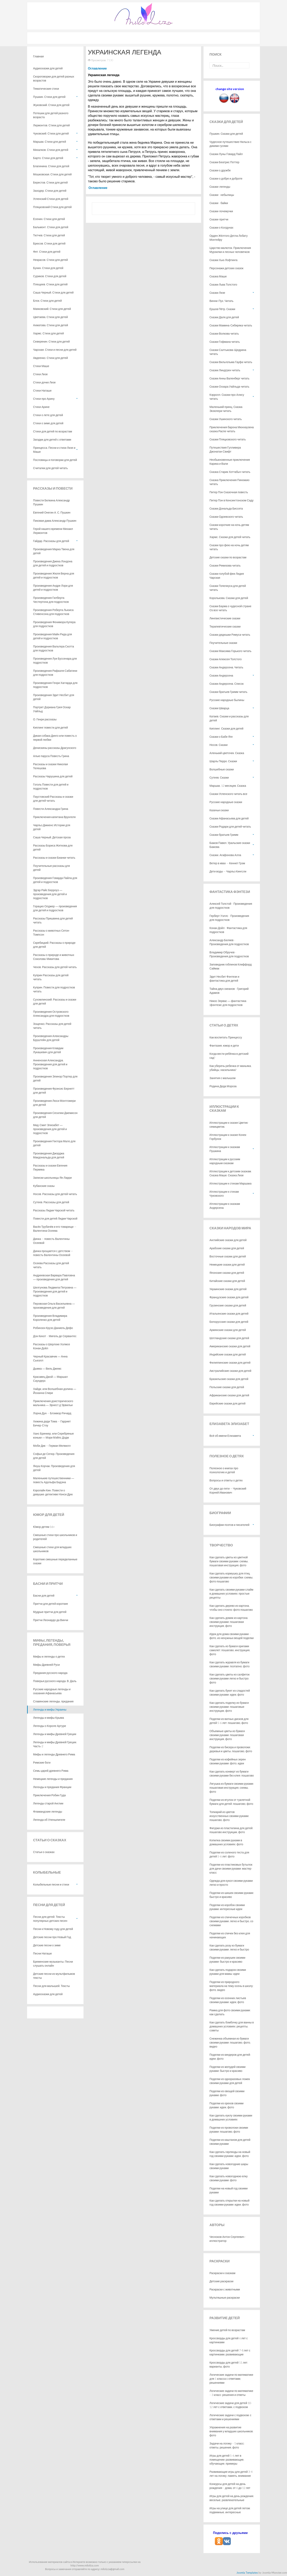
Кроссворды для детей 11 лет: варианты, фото (228, 2364)
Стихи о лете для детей (48, 415)
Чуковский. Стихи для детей (51, 133)
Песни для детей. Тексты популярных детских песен (50, 1918)
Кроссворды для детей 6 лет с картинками (228, 2340)
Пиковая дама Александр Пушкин (54, 520)
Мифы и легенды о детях (49, 1656)
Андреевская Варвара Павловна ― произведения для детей (54, 1277)
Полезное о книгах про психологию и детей (223, 1470)
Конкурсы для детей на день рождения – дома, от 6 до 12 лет (229, 2486)
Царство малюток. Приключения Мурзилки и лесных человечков (230, 249)
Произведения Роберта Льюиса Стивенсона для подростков (53, 612)
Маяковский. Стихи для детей (52, 308)
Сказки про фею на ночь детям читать (229, 547)
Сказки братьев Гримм (223, 834)
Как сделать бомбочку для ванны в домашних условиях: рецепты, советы (231, 2026)
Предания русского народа (50, 1672)
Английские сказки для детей (228, 1240)
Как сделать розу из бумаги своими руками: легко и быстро (229, 1947)
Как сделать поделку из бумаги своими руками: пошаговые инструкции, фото (229, 1706)
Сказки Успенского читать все (228, 793)
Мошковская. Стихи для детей (52, 174)
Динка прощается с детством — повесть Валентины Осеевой (53, 1253)
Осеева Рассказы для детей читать (51, 1265)
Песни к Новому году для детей (53, 1929)
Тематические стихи (46, 88)
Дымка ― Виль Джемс (47, 1368)
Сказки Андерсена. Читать (226, 667)
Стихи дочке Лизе (44, 382)
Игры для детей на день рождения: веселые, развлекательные (231, 2498)
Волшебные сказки (221, 769)
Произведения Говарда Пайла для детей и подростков (55, 880)
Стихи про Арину (44, 398)
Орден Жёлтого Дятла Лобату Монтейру (228, 237)
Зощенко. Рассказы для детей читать (52, 1025)
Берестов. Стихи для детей (50, 182)
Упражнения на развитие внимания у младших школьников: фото (231, 2431)
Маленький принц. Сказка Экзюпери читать (225, 408)
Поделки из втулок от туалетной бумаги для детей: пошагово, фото (231, 1801)
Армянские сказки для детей (227, 1330)
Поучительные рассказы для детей (51, 867)
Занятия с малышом (222, 1078)
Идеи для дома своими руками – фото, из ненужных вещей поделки (231, 1636)
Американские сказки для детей (229, 1346)
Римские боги (41, 1762)
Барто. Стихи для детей (48, 158)
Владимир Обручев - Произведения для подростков (229, 954)
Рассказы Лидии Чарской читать (53, 1210)
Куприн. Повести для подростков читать (54, 989)
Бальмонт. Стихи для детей (50, 227)
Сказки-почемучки (221, 211)
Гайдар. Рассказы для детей (51, 541)
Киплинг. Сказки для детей (226, 728)
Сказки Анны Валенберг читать (229, 378)
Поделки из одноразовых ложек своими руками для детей (229, 2081)
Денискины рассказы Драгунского (54, 747)
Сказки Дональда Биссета (226, 508)
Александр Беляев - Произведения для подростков (229, 942)
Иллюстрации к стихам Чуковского (224, 1193)
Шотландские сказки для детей (229, 1338)
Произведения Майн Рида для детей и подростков (52, 636)
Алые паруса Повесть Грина (51, 756)
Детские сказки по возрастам (227, 557)
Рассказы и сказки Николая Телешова (50, 766)
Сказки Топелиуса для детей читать (227, 587)
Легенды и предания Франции (52, 1787)
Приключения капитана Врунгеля (54, 817)
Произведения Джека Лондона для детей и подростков (52, 563)
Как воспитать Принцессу (225, 1037)
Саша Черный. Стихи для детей (53, 292)
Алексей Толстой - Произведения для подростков (230, 905)
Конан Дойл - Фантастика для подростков (228, 930)
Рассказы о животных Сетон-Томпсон (51, 932)
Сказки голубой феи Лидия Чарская (226, 575)
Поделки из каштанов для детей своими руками (229, 2141)
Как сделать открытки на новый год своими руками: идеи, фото (229, 2202)
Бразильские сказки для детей (228, 1379)
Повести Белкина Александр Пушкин (51, 502)
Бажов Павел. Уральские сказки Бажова (229, 845)
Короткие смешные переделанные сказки (55, 1561)
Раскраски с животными (224, 2289)
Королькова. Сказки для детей (228, 598)
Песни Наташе (42, 1953)
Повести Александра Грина (50, 808)
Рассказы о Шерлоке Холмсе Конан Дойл (51, 1346)
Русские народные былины (226, 700)
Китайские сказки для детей (227, 1281)
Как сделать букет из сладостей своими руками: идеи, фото (229, 1692)
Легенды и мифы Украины (49, 1709)
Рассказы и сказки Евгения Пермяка (50, 1167)
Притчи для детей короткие (50, 1603)
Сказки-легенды (219, 186)
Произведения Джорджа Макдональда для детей (48, 1155)
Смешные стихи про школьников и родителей (55, 1537)
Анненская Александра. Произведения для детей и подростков (50, 1064)
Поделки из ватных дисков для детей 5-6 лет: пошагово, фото (229, 1721)
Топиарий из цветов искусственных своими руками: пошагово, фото (229, 1816)
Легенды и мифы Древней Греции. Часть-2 (55, 1744)
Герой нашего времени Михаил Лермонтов (53, 530)
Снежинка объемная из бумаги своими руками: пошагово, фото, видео (230, 2042)
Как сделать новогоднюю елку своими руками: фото (228, 2178)
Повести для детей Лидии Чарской (55, 1218)
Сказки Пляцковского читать (227, 439)
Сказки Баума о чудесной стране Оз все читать (230, 608)
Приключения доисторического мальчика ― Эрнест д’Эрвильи (53, 1403)
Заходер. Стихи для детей (49, 190)
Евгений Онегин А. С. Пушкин (51, 512)
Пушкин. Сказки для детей (226, 133)
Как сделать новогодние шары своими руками (228, 2166)
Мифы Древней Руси (46, 1664)
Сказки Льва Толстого (223, 284)
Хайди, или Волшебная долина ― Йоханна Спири (54, 1391)
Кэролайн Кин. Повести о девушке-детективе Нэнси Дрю (53, 1492)
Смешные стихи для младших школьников (52, 1549)
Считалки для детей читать (50, 468)
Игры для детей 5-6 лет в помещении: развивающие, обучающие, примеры (226, 2459)
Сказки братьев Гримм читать (228, 691)
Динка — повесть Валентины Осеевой (51, 1240)
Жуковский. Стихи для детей (51, 105)
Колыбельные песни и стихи (51, 1884)
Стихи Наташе (42, 390)
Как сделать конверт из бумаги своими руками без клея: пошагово (231, 1773)
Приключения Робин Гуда (49, 1795)
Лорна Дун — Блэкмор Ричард (52, 1413)
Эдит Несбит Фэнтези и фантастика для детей (224, 978)
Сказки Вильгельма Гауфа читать (230, 362)
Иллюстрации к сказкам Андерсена (224, 1205)
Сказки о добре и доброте (225, 178)
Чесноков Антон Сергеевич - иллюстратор (227, 2238)
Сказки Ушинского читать (225, 419)
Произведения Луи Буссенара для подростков (55, 660)
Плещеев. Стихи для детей (50, 284)
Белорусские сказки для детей (228, 1321)
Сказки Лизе (217, 292)
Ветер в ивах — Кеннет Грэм (227, 863)
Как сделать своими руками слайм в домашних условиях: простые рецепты (231, 1593)
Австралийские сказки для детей (230, 1370)
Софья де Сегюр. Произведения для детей (53, 1455)
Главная (38, 56)
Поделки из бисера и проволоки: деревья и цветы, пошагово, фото (230, 1749)
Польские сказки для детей (226, 1387)
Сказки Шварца (219, 708)
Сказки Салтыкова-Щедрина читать (227, 352)
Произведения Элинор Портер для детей (55, 1078)
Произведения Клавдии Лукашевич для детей (48, 1050)
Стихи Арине (41, 407)
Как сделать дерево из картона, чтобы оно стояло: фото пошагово (231, 1607)
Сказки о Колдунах (221, 227)
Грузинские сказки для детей (227, 1305)
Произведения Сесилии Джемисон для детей (55, 1115)
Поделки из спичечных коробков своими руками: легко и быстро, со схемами (231, 1921)
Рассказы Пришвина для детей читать (53, 920)
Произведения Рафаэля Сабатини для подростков (55, 672)
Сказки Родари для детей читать (230, 826)
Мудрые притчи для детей (49, 1612)
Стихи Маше (41, 366)
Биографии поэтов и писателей (229, 1524)
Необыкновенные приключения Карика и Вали (229, 461)
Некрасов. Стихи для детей (50, 259)
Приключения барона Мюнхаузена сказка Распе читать (231, 429)
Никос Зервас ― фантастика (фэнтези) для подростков (227, 1003)
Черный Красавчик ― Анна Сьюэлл (50, 1358)
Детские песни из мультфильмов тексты (54, 1975)
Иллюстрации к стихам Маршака (230, 1183)
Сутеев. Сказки (219, 777)
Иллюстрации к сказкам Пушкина (224, 1149)
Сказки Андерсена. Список (226, 683)
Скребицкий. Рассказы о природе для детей (54, 944)
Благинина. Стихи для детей (51, 166)
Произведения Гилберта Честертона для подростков (51, 599)
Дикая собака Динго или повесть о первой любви (55, 737)
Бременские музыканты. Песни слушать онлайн (53, 1963)
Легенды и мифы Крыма (48, 1717)
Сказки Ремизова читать (225, 565)
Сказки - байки (218, 203)
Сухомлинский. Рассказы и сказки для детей (54, 1001)
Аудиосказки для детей (48, 68)
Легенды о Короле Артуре (49, 1725)
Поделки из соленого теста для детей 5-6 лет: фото (229, 1854)
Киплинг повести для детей (50, 727)
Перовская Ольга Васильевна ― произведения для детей (54, 1305)
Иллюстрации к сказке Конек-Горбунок (228, 1136)
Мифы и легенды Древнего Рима (54, 1754)
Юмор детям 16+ (44, 1526)
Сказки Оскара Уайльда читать (229, 386)
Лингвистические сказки (224, 618)
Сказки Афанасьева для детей (229, 818)
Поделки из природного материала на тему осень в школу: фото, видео (231, 1986)
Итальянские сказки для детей (228, 1313)
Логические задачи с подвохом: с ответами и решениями (230, 2417)
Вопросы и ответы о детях (226, 1480)
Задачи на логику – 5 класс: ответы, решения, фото (226, 2445)
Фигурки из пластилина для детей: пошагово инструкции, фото (231, 1830)
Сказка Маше (218, 276)
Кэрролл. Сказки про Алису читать (226, 396)
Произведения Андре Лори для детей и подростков (53, 587)
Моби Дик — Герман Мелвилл (52, 1445)
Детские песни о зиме (47, 1945)
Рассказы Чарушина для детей (53, 776)
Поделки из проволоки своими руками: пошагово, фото (228, 2129)
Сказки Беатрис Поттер (224, 162)
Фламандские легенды (47, 1811)
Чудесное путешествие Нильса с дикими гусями (230, 143)
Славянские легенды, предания (53, 1701)
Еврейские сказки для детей (227, 1403)
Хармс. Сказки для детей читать (229, 537)
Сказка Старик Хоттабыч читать (229, 471)
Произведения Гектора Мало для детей (54, 1143)
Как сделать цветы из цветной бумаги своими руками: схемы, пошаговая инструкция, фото (228, 1561)
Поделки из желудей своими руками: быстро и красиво (227, 2068)
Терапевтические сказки (225, 626)
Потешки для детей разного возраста (50, 115)
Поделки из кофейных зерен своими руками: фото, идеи (227, 1761)
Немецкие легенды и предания (53, 1779)
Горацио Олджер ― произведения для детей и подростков (55, 908)
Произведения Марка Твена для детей (53, 551)
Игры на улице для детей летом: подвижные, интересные (229, 2510)
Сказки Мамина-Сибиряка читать (230, 325)
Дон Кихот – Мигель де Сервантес (54, 1336)
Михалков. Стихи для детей (50, 149)
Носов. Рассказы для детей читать (55, 1194)
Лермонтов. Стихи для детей (51, 125)
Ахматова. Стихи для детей (50, 325)
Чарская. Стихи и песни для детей (55, 349)
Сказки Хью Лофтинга (223, 260)
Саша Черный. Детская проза (52, 837)
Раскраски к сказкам (222, 2273)
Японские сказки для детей (226, 1272)
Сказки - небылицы (221, 194)
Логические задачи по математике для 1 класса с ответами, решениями (231, 2378)
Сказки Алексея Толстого (225, 659)
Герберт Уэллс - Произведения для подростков (229, 917)
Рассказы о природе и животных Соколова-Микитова (53, 956)
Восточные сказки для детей (227, 1256)
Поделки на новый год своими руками (228, 2190)
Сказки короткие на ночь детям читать (229, 526)
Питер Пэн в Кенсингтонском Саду (231, 500)
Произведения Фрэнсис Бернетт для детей (53, 1090)
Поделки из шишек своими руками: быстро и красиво (231, 1894)
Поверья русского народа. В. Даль (55, 1681)
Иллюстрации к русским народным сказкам (224, 1161)
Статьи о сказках (44, 1852)
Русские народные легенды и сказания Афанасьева (52, 1691)
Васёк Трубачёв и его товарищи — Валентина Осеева (54, 1228)
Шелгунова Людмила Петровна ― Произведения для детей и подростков (54, 1291)
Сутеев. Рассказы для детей (51, 1202)
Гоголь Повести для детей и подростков (50, 786)
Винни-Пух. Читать (221, 300)
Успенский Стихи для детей (50, 198)
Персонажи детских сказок (226, 268)
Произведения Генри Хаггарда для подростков (55, 684)
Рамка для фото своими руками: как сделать (230, 2012)
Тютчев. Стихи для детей (49, 235)
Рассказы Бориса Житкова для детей (53, 847)
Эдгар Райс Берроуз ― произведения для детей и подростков (50, 894)
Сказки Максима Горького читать (230, 651)
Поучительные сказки (223, 642)
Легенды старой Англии (48, 1803)
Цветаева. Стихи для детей (50, 317)
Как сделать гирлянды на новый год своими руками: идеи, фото (229, 2154)
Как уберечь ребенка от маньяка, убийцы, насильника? (230, 1067)
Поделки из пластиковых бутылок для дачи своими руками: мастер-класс (230, 1868)
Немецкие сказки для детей (227, 1264)
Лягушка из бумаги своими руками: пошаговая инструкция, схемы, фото (231, 1787)
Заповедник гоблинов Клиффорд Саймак (230, 966)
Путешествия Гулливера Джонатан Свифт (225, 449)
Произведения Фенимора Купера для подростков (54, 624)
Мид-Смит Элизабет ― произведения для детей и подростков (50, 1129)
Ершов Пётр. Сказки (222, 309)
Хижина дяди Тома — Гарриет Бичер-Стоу (52, 1423)
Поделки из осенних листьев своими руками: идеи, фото (227, 2000)
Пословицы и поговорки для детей (55, 460)
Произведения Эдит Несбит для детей (53, 697)
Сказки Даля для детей (224, 317)
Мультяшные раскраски (224, 2297)
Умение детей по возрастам (227, 2330)
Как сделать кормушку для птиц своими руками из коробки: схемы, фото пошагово (231, 1577)
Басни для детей (43, 1595)
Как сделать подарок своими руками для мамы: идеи (227, 1971)
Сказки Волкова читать (224, 333)
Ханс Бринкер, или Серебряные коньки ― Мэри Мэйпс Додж (53, 1435)
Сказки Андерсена (221, 675)
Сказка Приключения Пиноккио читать (229, 482)
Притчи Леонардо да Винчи (50, 1620)
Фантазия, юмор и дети (224, 1045)
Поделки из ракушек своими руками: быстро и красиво (227, 1959)
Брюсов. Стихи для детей (49, 243)
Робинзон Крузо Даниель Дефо (53, 1328)
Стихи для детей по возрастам (52, 431)
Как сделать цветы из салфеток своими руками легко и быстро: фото (229, 1678)
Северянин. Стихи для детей (51, 341)
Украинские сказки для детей (228, 1289)
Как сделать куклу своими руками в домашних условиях (230, 2117)
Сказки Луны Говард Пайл (226, 154)
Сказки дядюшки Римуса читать (229, 634)
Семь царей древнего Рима (50, 1770)
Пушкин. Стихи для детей (49, 96)
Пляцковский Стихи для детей (52, 207)
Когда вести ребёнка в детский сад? (229, 1055)
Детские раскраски (221, 2281)
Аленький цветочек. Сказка (226, 753)
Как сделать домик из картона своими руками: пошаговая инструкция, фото (228, 1621)
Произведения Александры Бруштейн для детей (50, 1038)
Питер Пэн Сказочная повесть (228, 492)
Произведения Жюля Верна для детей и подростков (53, 575)
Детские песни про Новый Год (52, 1937)
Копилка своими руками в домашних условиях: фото (226, 1842)
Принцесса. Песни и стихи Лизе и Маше (54, 449)
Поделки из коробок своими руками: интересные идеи (227, 1907)
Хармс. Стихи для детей (48, 333)
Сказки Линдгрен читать (224, 370)
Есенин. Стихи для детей (49, 219)
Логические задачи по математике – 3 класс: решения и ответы (231, 2392)
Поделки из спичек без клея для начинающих (229, 1935)
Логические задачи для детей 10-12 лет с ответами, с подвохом (230, 2405)
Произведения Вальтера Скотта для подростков (53, 648)
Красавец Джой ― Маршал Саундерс (50, 1378)
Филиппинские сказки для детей (230, 1362)
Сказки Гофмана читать (224, 341)
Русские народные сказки (225, 802)
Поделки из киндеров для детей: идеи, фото (230, 2056)
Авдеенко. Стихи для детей (50, 357)
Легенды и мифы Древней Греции (54, 1734)
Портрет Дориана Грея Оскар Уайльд (52, 709)
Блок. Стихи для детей (47, 300)
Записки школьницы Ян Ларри (52, 1177)
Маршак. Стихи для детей (49, 141)
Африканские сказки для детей (229, 1395)
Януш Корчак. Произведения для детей (54, 1468)
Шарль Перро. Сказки (223, 761)
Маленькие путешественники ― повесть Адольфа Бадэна (53, 1480)
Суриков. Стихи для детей (49, 276)
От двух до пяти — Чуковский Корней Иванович (227, 1490)
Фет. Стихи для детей (46, 251)
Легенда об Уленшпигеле (49, 1819)
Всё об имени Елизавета (225, 1435)
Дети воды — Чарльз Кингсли (227, 871)
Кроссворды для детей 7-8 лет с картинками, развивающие (229, 2352)
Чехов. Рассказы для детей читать (55, 967)
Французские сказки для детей (229, 1297)
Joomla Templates (247, 2572)
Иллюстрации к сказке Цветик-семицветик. (229, 1124)
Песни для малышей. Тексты (51, 1986)
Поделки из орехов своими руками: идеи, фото (226, 2105)
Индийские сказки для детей (227, 1354)
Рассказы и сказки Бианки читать (54, 857)
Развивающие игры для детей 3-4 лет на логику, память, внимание (231, 2473)
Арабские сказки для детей (226, 1248)
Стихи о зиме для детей (48, 423)
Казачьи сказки (219, 810)
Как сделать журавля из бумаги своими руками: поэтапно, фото (229, 1664)
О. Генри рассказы (45, 719)
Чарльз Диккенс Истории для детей (51, 827)
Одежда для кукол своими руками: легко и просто (231, 1882)
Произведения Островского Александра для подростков (51, 1013)
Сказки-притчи (218, 219)
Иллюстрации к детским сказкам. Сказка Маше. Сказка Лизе (230, 1173)
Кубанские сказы (44, 1185)
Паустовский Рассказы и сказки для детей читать (53, 798)
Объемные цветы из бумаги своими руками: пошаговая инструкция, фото (227, 1735)
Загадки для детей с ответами (52, 439)
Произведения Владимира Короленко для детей (50, 1317)
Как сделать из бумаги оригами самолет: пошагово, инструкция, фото (229, 1650)
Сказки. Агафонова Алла (225, 855)
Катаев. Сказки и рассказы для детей (229, 718)
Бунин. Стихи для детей (48, 268)
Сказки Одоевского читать (226, 516)
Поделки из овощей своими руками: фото (227, 2093)
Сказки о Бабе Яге (221, 736)
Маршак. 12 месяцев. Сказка (227, 785)
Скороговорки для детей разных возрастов (53, 78)
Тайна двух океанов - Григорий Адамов (229, 990)
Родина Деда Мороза (223, 1086)
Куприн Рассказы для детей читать (51, 977)
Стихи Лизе (40, 374)
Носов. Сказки (218, 744)
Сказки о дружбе (220, 170)
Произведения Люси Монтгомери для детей (54, 1102)
